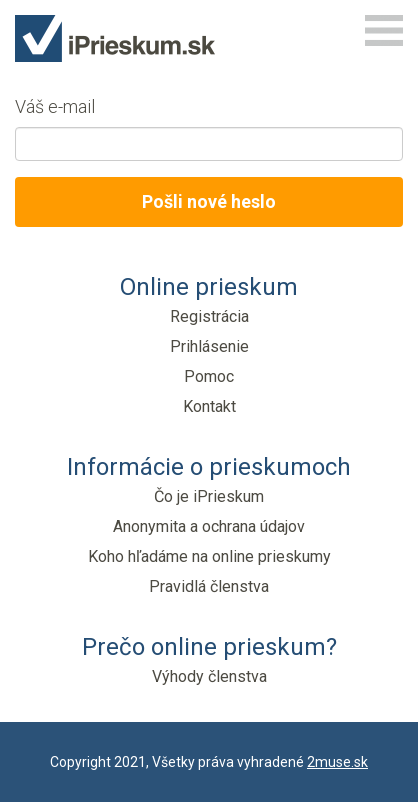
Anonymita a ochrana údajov (209, 526)
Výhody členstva (209, 676)
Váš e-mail (55, 106)
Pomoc (209, 376)
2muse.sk (337, 762)
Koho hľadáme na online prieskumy (209, 556)
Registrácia (209, 316)
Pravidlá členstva (209, 586)
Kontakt (209, 406)
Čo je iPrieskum (209, 496)
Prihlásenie (209, 346)
